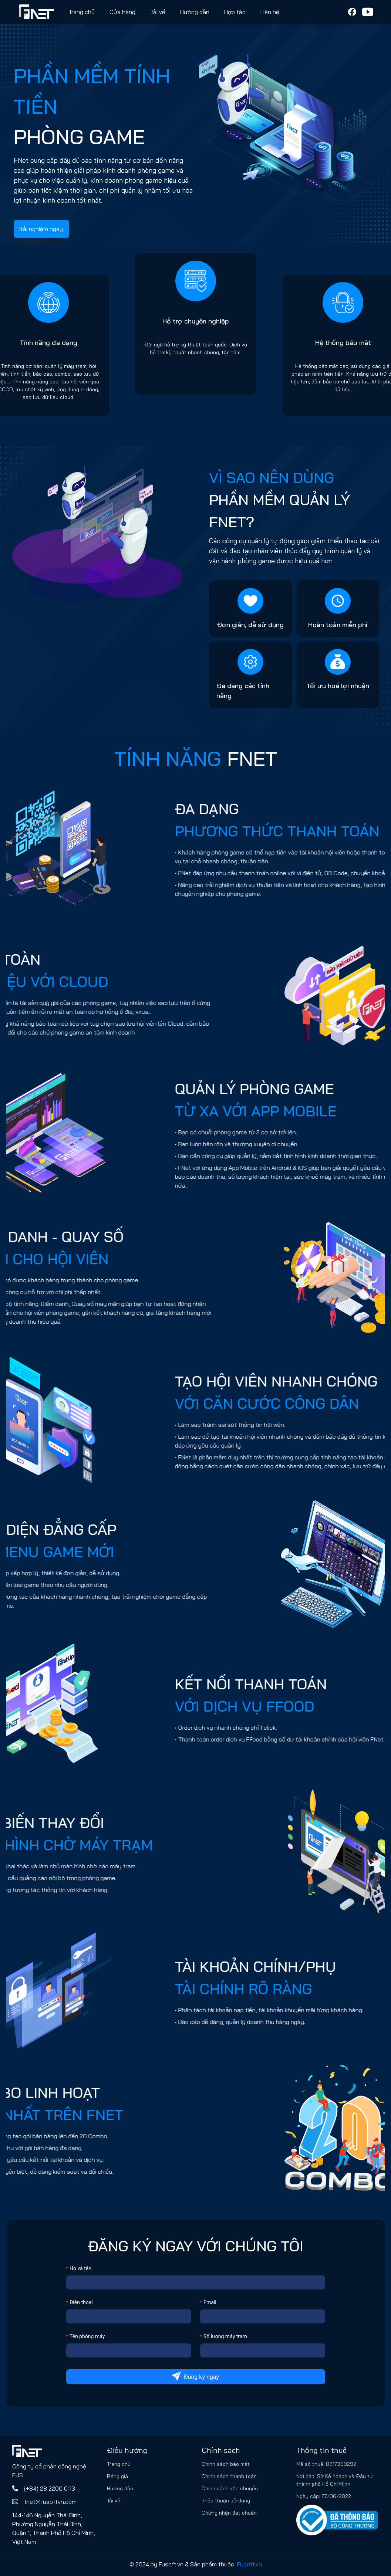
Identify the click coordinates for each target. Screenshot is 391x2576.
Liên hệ (269, 12)
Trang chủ (81, 12)
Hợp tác (235, 12)
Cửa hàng (122, 12)
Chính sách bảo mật (226, 2464)
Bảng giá (117, 2476)
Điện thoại (81, 2302)
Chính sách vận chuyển (230, 2488)
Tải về (157, 12)
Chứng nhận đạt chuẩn (229, 2512)
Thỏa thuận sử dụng (226, 2500)
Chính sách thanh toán (229, 2476)
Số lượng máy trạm (225, 2336)
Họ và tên (80, 2268)
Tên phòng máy (87, 2336)
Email (209, 2302)
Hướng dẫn (120, 2488)
